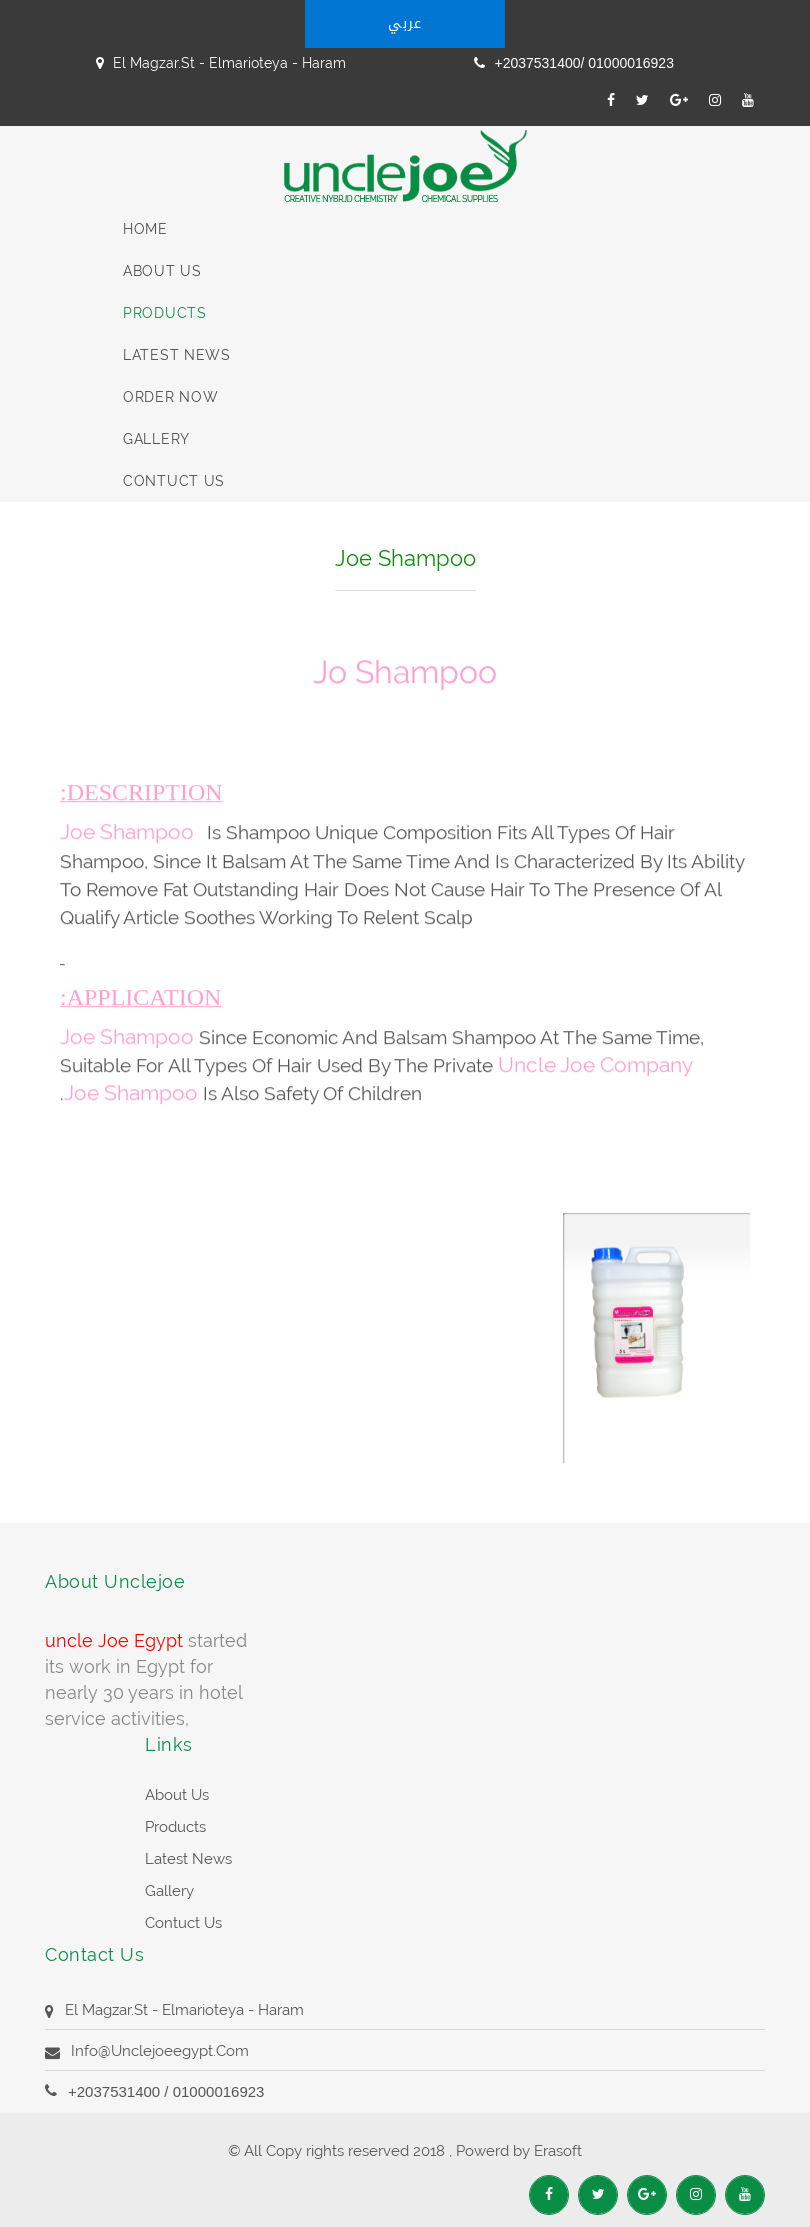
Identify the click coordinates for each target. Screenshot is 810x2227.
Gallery (156, 439)
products (175, 1827)
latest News (177, 355)
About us (162, 271)
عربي (405, 23)
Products (165, 313)
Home (145, 229)
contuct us (174, 481)
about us (177, 1795)
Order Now (170, 397)
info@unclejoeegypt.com (160, 2051)
